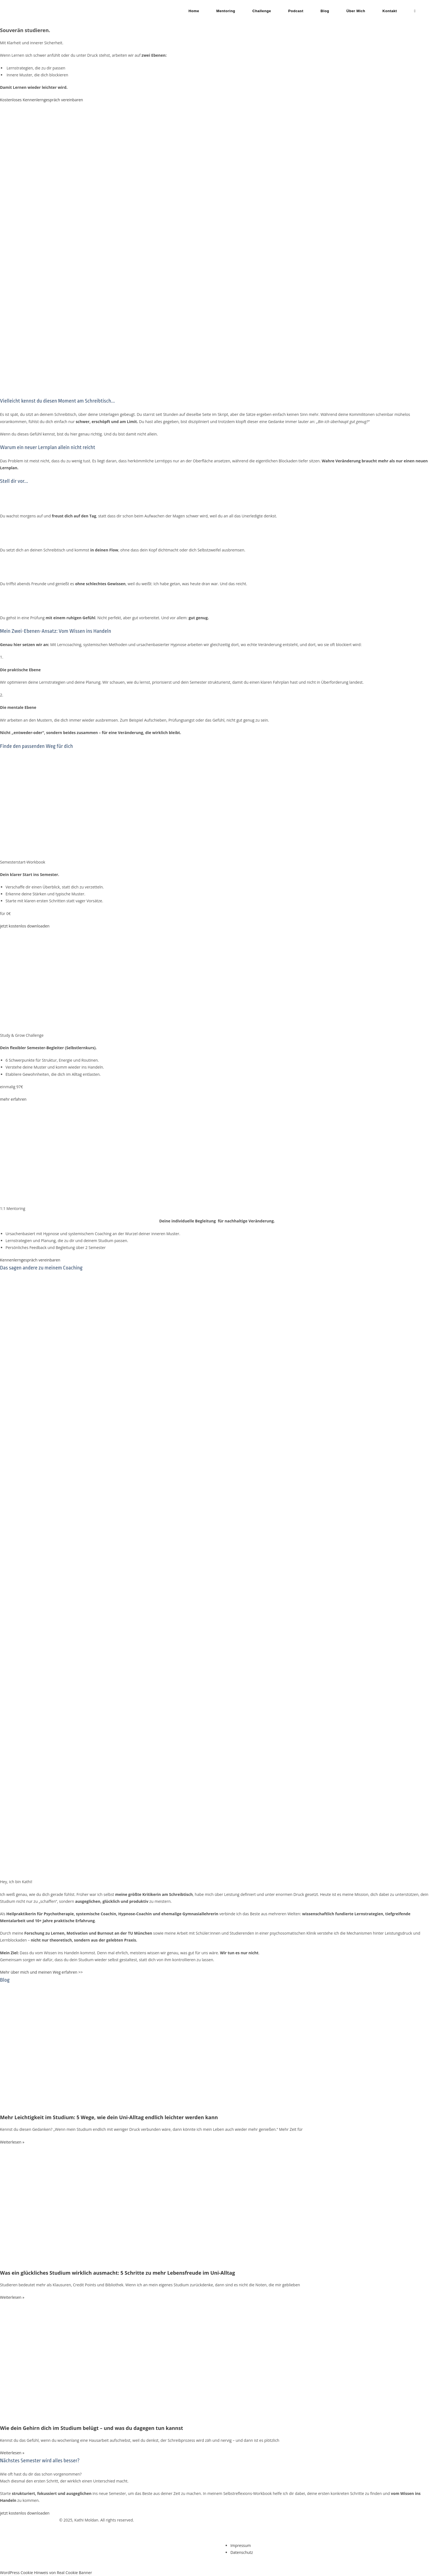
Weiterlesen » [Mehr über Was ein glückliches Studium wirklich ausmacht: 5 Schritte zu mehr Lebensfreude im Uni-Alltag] (12, 2297)
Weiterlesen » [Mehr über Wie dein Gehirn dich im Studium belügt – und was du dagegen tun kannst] (12, 2452)
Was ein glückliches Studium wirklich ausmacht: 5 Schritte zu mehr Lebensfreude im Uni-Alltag (117, 2272)
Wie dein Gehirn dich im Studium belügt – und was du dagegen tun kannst (91, 2428)
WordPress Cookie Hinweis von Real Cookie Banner (46, 2572)
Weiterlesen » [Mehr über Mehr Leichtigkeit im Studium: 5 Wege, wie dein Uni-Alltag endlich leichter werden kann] (12, 2142)
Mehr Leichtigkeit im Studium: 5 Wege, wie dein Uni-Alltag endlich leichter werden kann (109, 2117)
